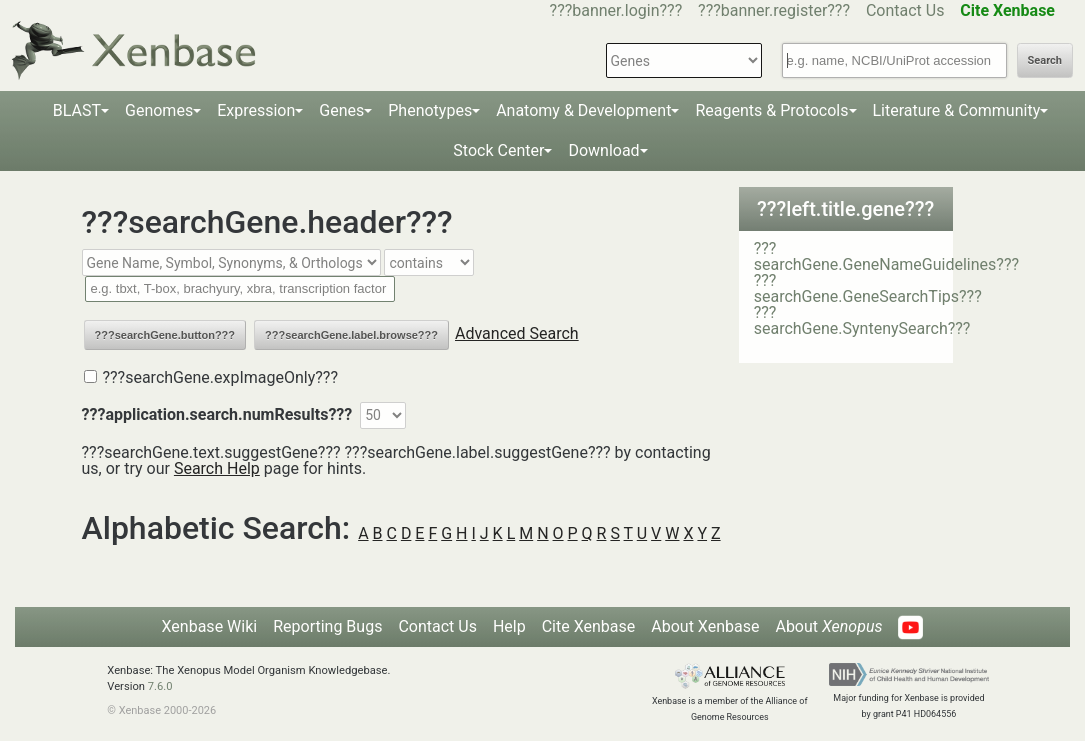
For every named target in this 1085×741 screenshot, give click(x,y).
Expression (256, 110)
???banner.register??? (774, 10)
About (828, 626)
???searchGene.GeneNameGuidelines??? (886, 256)
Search (1045, 60)
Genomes (159, 110)
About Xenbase (705, 626)
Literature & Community (957, 110)
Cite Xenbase (589, 626)
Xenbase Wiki (210, 626)
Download (603, 150)
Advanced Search (517, 333)
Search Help (217, 468)
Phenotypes (430, 110)
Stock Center (498, 150)
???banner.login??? (616, 10)
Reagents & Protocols (771, 110)
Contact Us (905, 10)
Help (509, 626)
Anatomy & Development (583, 110)
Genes (341, 110)
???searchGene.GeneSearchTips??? (868, 288)
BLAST (77, 110)
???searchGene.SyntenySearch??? (862, 320)
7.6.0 (160, 686)
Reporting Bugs (327, 626)
